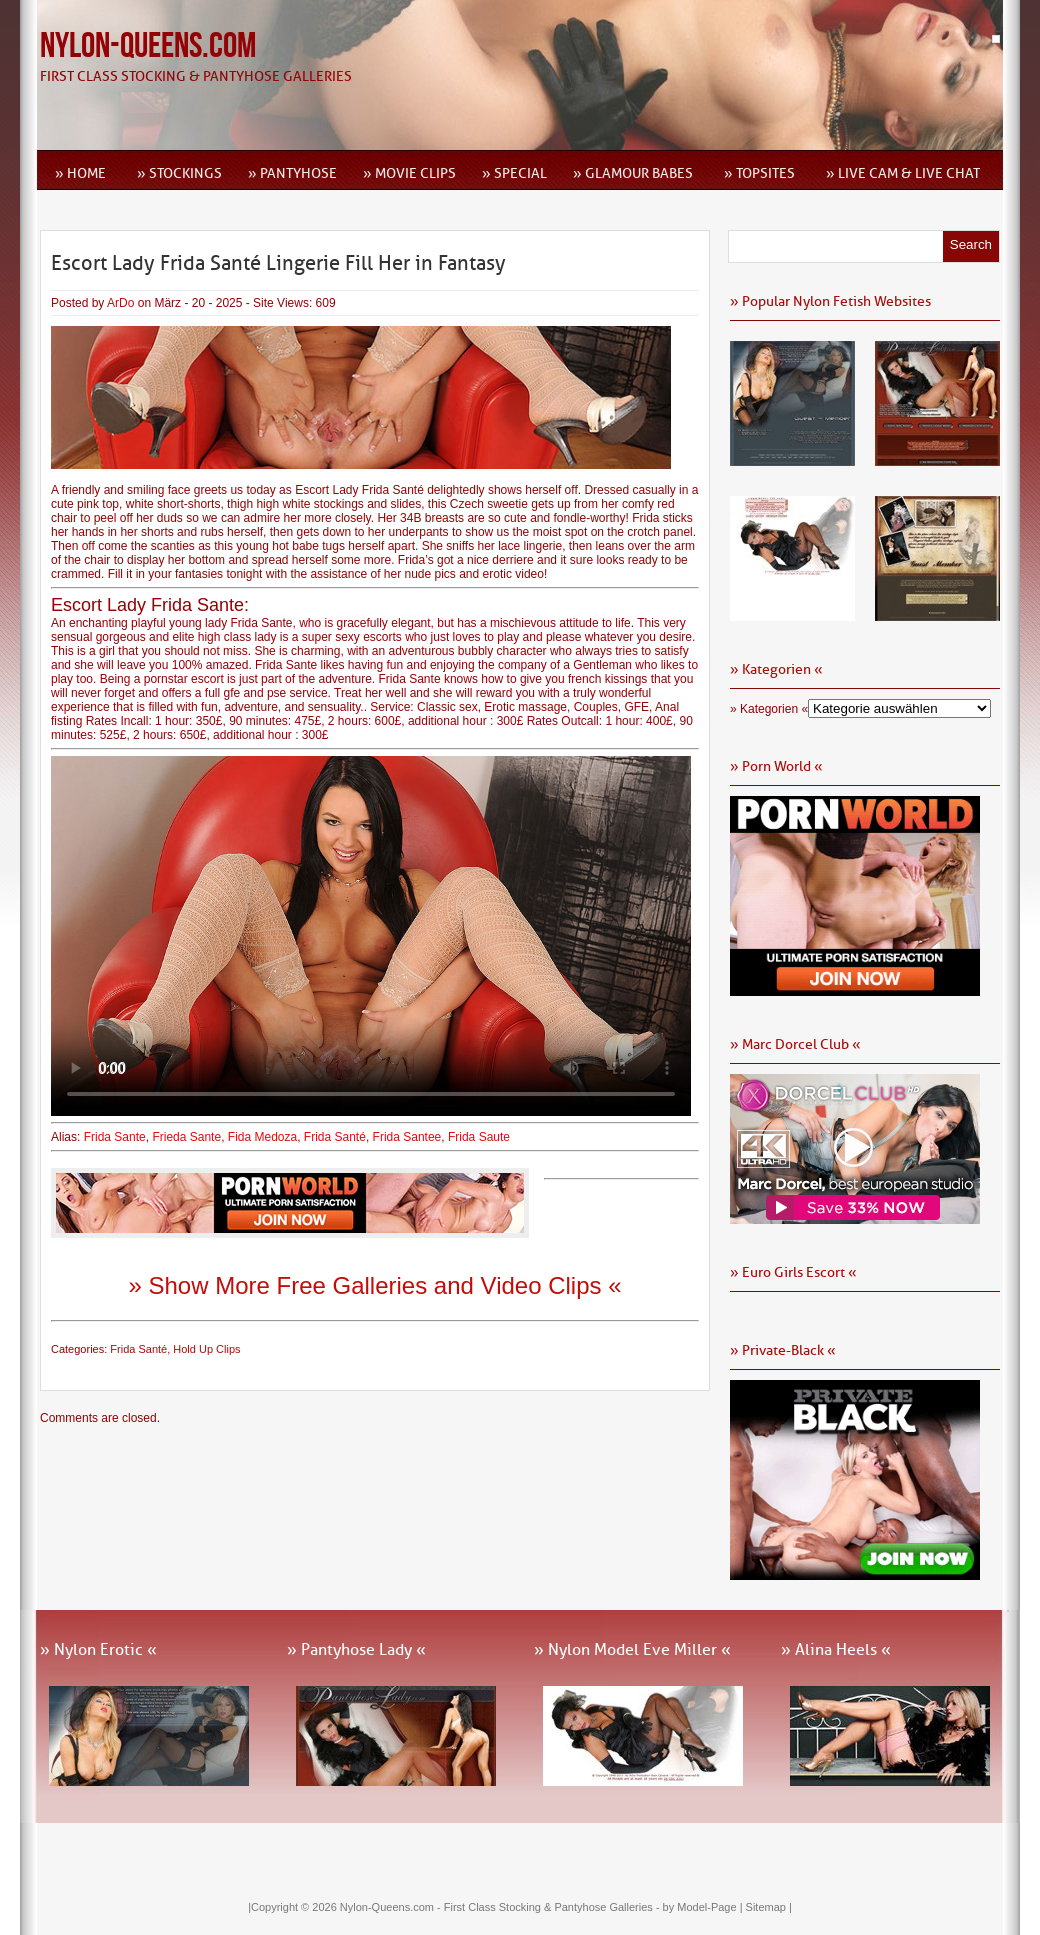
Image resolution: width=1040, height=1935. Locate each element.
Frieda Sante (186, 1137)
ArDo (120, 303)
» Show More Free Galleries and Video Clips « (374, 1285)
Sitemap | (769, 1907)
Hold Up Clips (206, 1349)
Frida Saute (480, 1137)
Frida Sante (115, 1137)
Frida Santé (335, 1137)
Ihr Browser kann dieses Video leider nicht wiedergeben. (371, 936)
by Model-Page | (704, 1907)
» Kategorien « (769, 709)
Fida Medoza (262, 1137)
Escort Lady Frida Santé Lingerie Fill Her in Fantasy (278, 263)
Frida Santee (407, 1137)
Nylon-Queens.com (148, 46)
